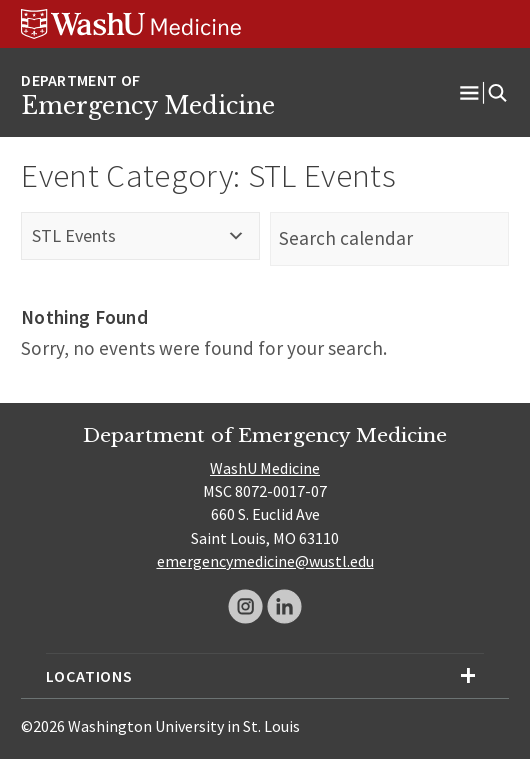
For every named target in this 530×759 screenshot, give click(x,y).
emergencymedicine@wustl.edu (265, 561)
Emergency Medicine (148, 106)
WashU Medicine (265, 468)
